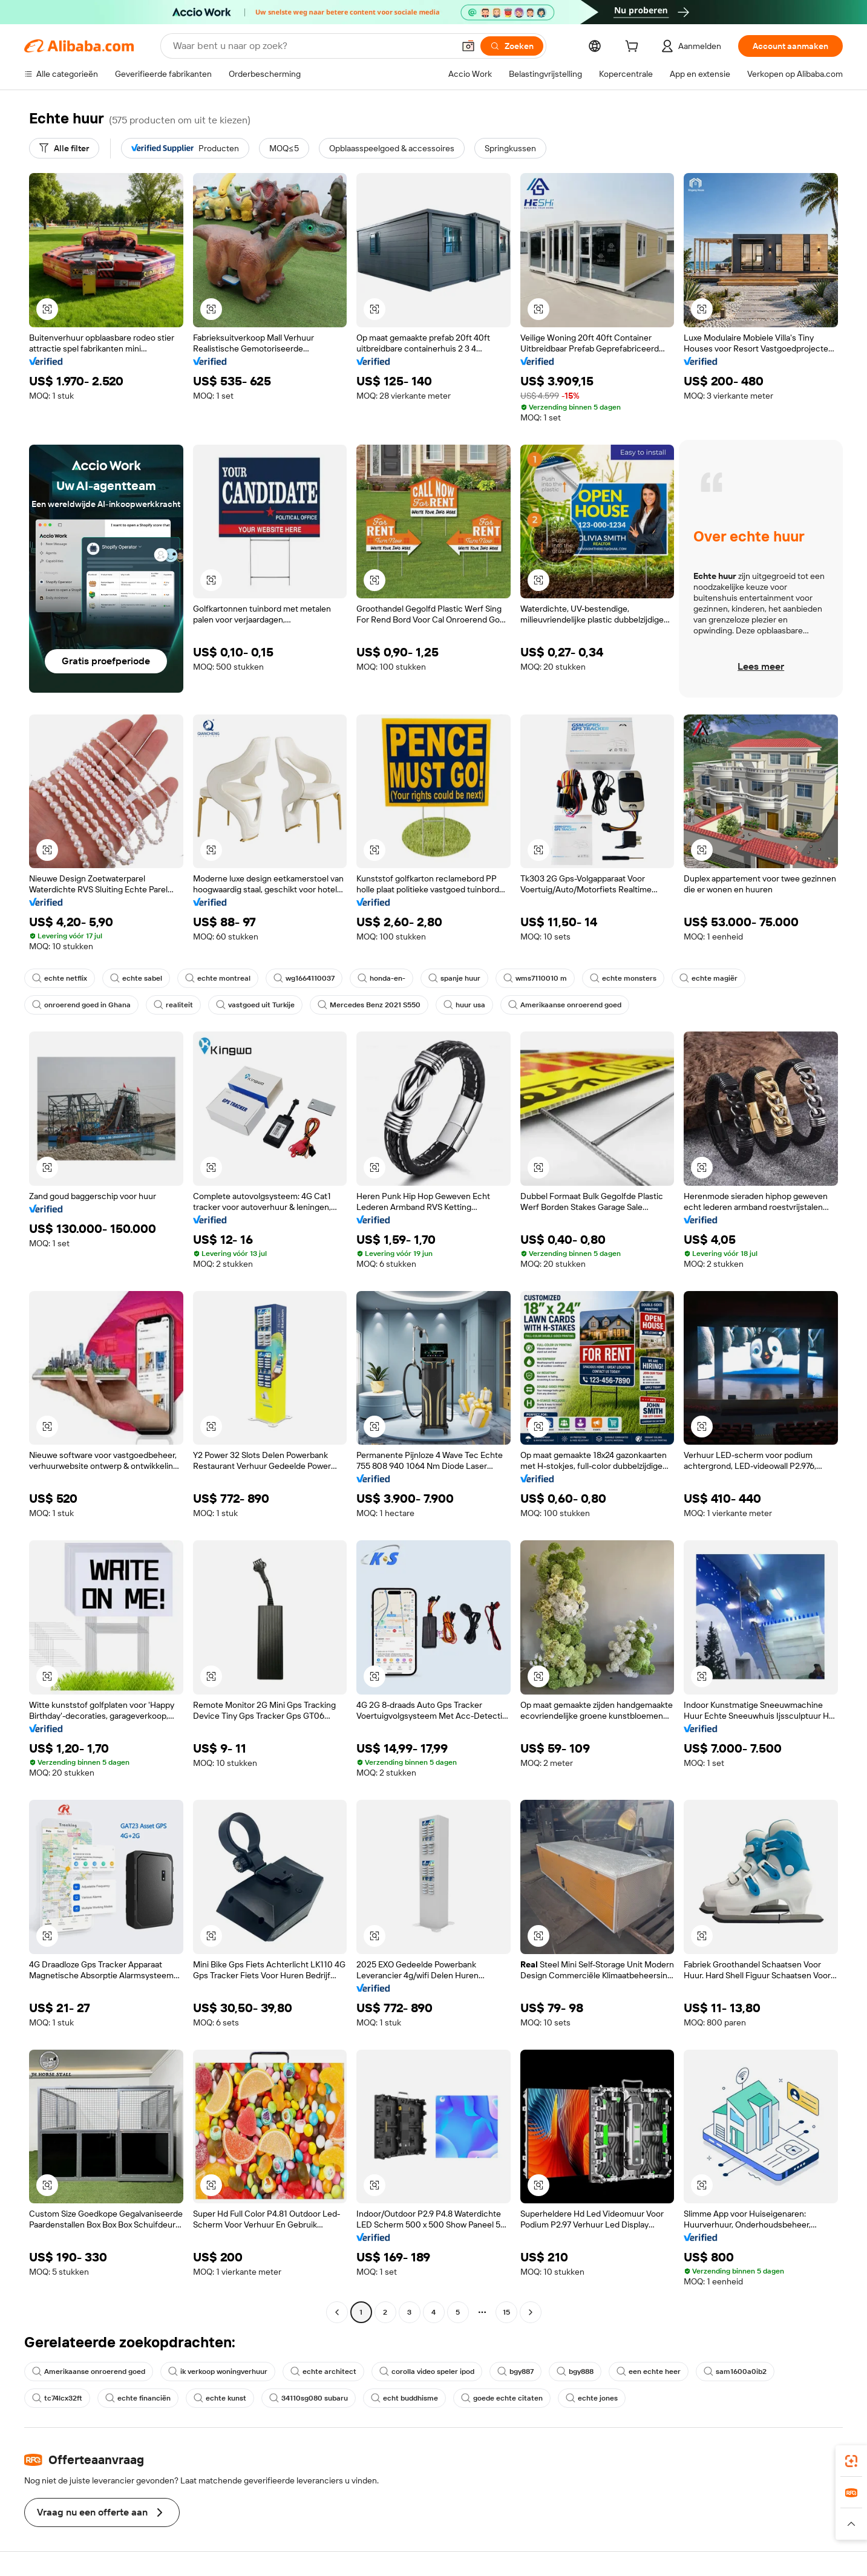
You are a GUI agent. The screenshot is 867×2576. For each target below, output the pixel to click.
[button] (468, 46)
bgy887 (515, 2371)
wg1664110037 (304, 978)
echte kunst (220, 2398)
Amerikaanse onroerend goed (564, 1005)
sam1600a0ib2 (735, 2371)
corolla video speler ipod (426, 2371)
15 (506, 2312)
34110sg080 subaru (308, 2398)
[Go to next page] (530, 2312)
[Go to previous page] (337, 2312)
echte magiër (708, 978)
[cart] (634, 48)
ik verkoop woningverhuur (217, 2371)
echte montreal (217, 978)
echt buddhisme (404, 2398)
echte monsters (623, 978)
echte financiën (138, 2398)
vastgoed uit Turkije (255, 1005)
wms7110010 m (535, 978)
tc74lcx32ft (57, 2398)
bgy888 (575, 2371)
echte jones (592, 2398)
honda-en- (381, 978)
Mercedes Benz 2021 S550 (369, 1005)
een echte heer (649, 2371)
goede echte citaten (502, 2398)
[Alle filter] (64, 148)
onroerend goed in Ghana (81, 1005)
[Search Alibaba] (312, 46)
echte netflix (59, 978)
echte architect (323, 2371)
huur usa (464, 1005)
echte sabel (136, 978)
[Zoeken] (511, 46)
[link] (851, 2461)
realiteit (173, 1005)
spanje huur (454, 978)
